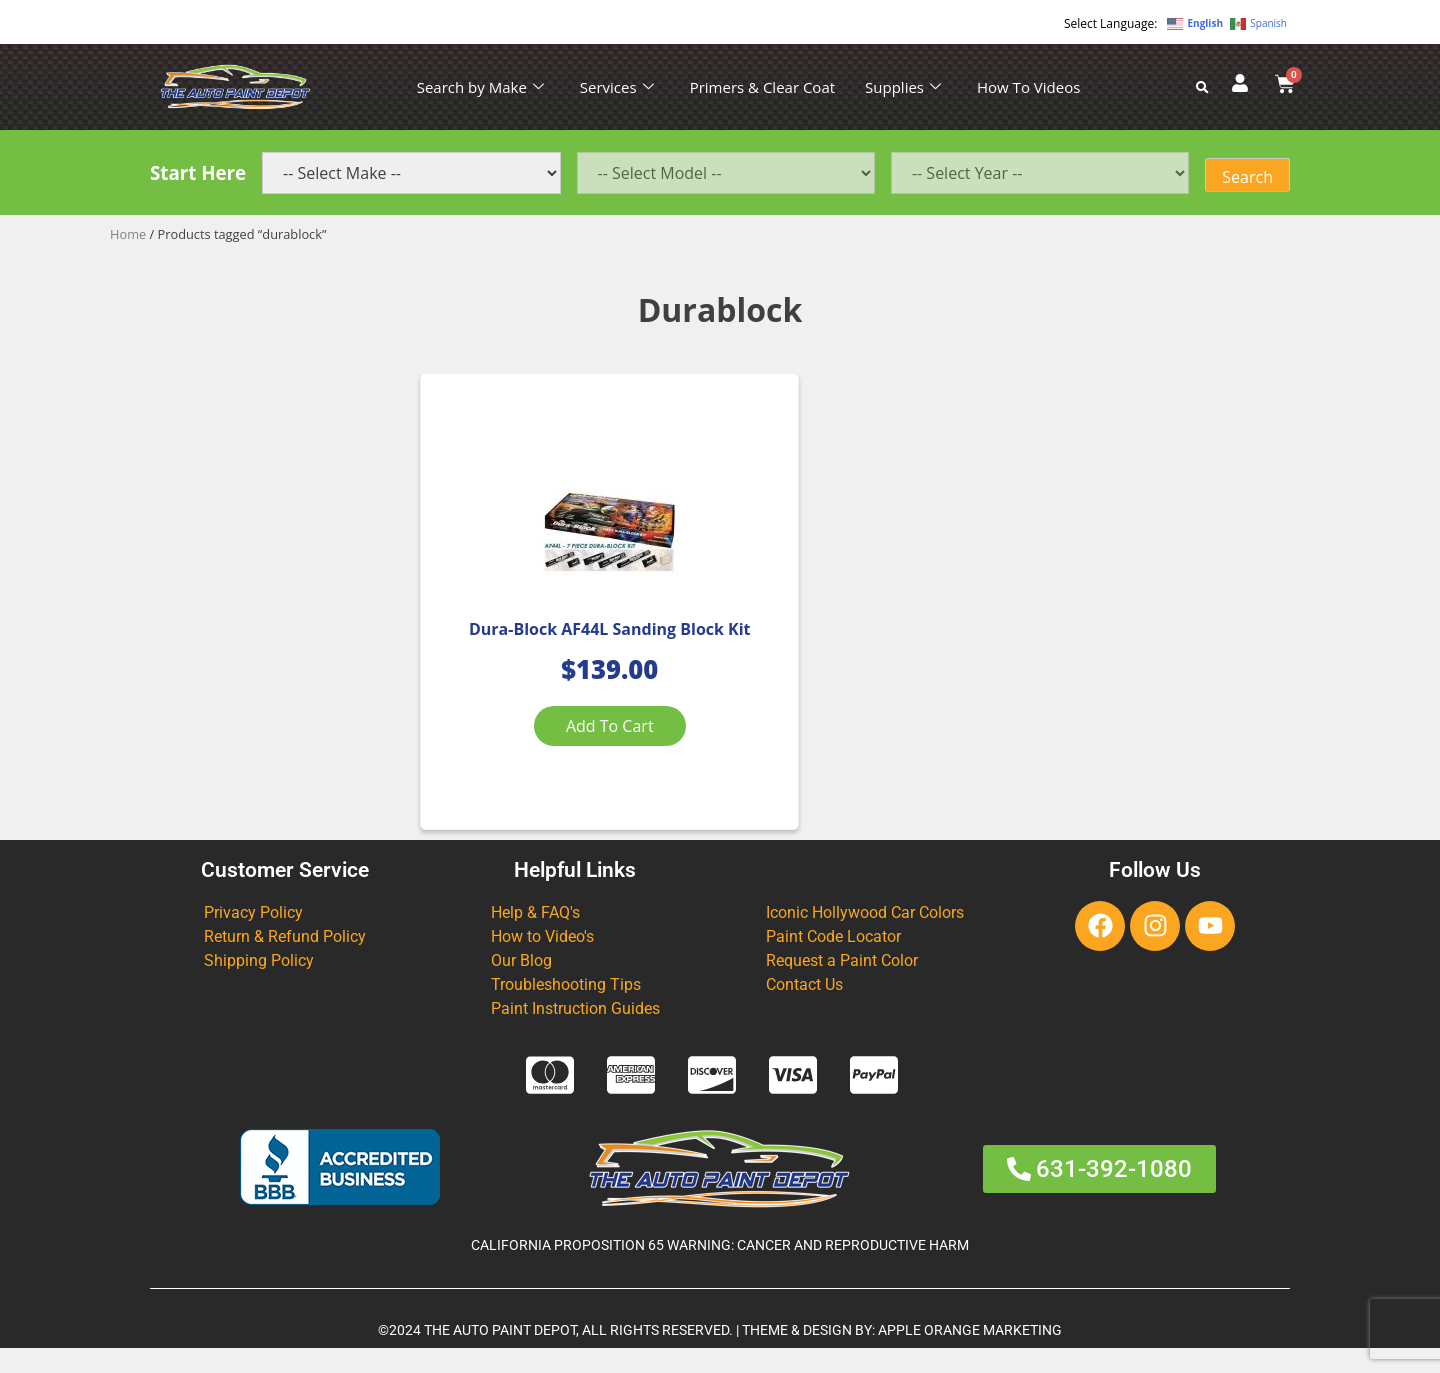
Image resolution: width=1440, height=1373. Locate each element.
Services (617, 87)
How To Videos (1028, 87)
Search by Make (480, 87)
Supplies (903, 87)
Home (128, 234)
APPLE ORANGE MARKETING (970, 1354)
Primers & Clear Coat (762, 87)
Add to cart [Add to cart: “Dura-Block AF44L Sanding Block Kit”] (564, 751)
